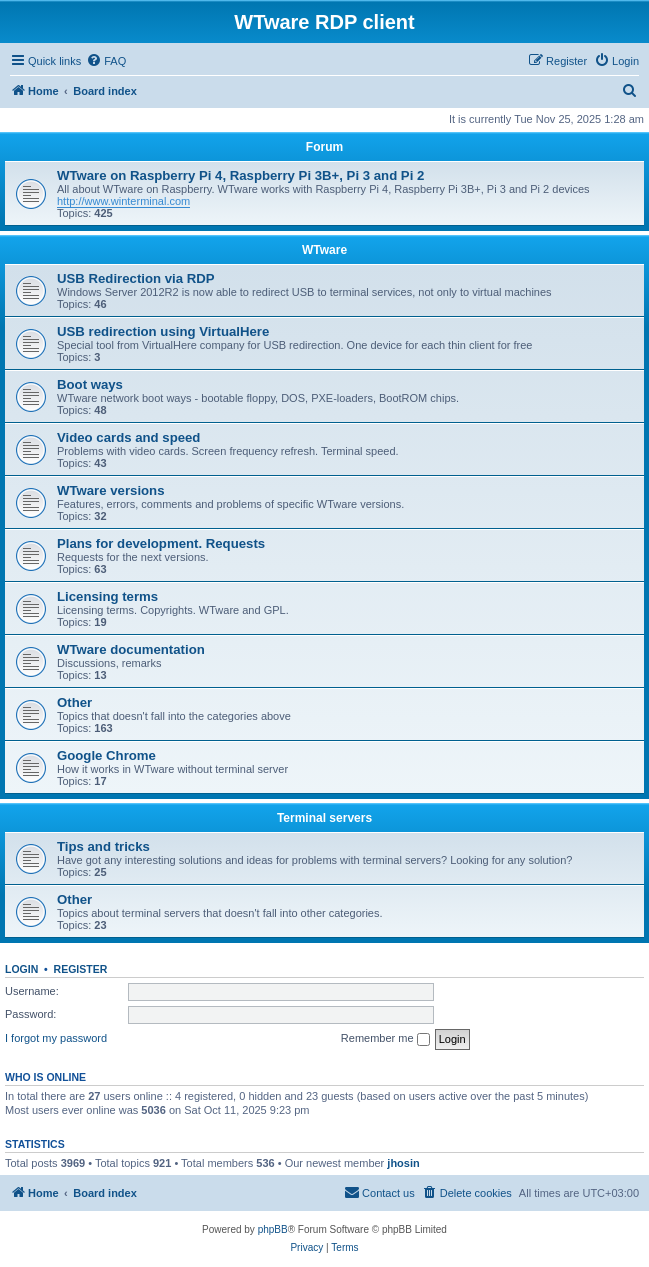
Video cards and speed (128, 437)
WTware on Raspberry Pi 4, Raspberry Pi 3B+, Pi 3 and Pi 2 (240, 175)
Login (21, 969)
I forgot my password (56, 1038)
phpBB (273, 1229)
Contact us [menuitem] (379, 1192)
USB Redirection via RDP (136, 278)
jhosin (403, 1163)
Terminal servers (324, 818)
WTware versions (111, 490)
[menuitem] (106, 61)
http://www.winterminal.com (123, 201)
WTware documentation (131, 649)
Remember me (385, 1039)
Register (81, 969)
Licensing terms (107, 596)
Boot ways (90, 384)
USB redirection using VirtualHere (163, 331)
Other (74, 702)
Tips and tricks (103, 846)
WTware (324, 250)
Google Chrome (106, 755)
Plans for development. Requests (161, 543)
